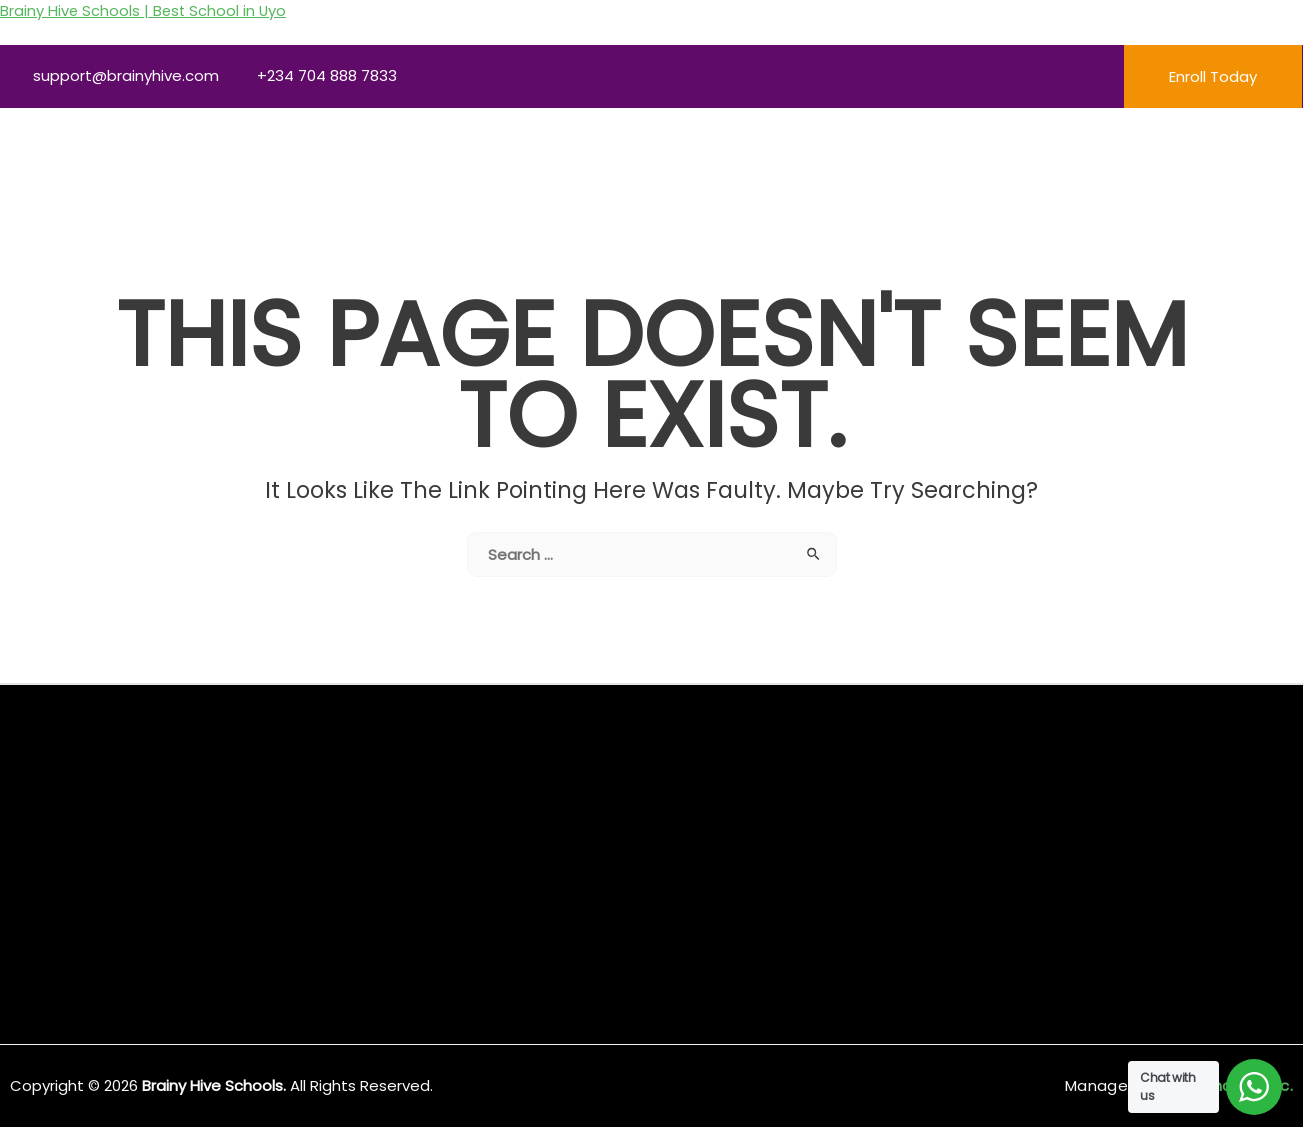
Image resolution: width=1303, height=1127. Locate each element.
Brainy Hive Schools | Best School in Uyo (145, 10)
